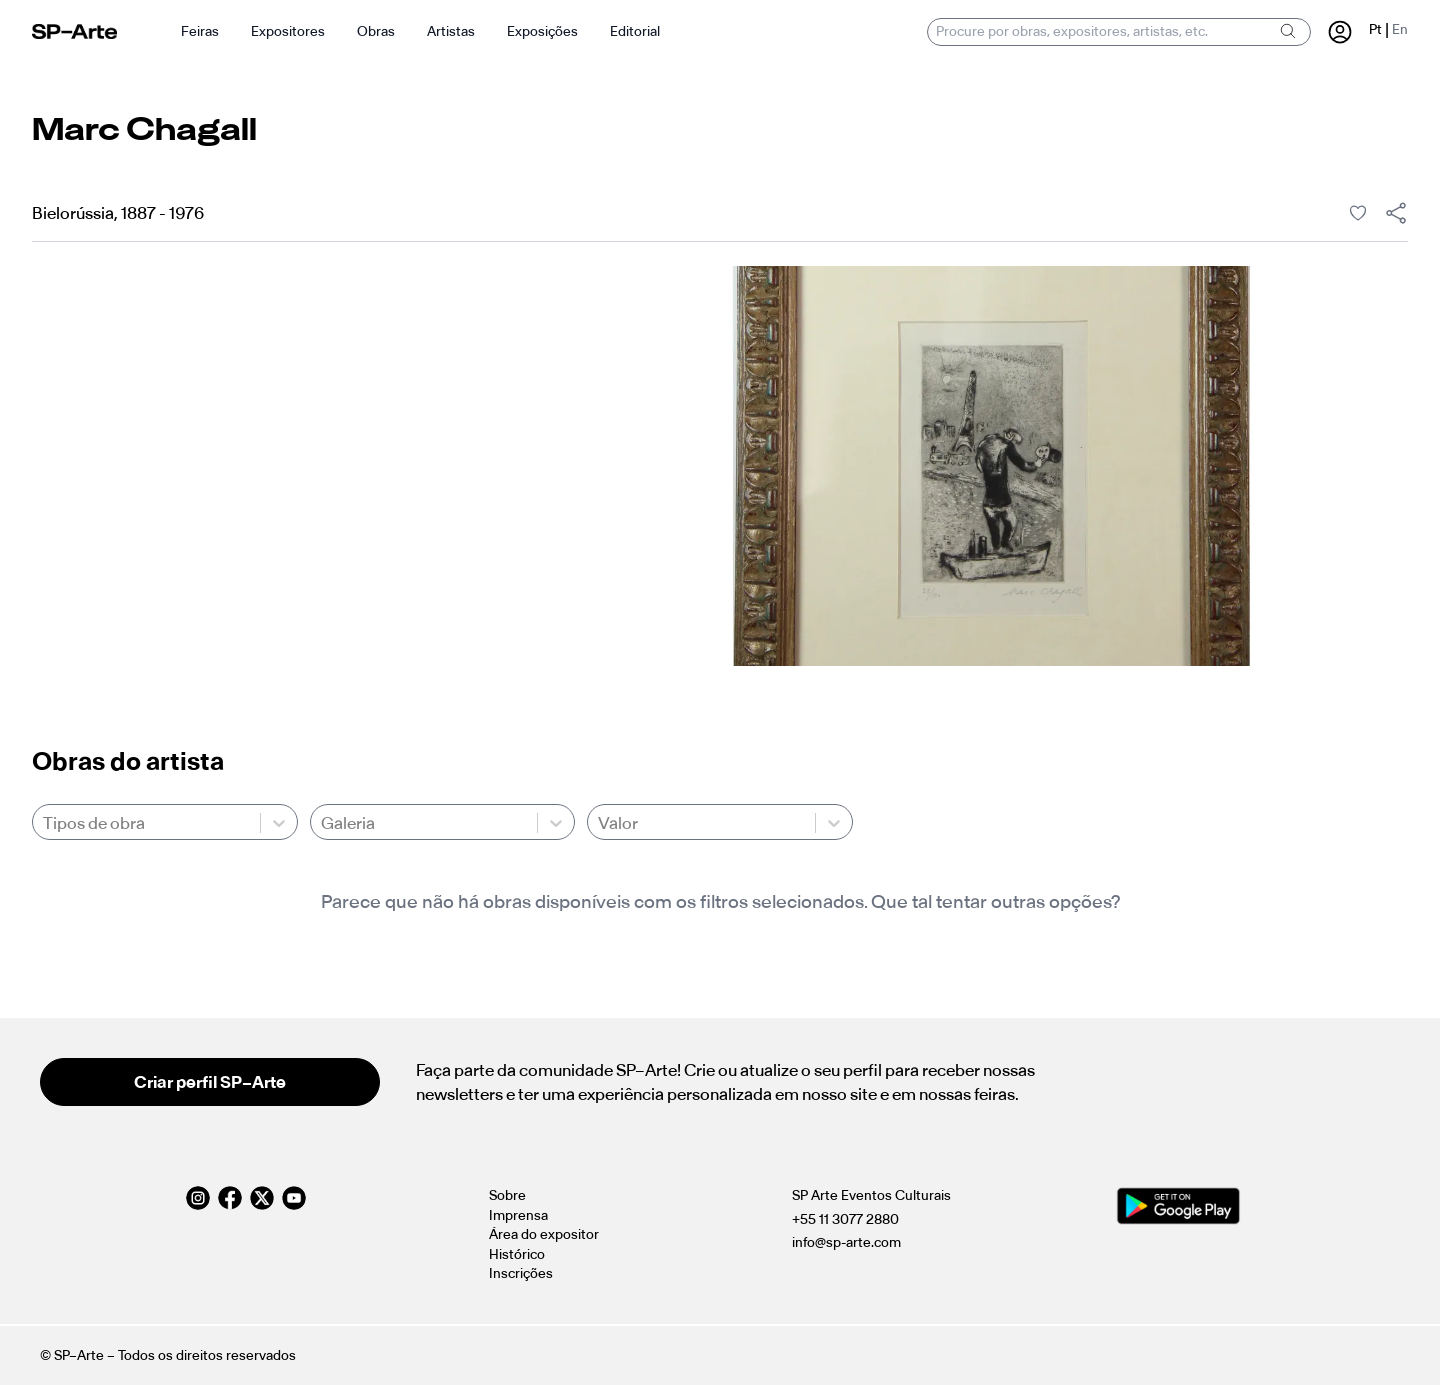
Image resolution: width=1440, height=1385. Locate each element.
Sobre (507, 1195)
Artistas (451, 31)
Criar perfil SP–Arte (210, 1082)
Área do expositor (544, 1234)
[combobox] (44, 823)
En (1400, 29)
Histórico (517, 1254)
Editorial (635, 31)
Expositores (288, 31)
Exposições (542, 31)
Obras (376, 31)
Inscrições (521, 1273)
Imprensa (518, 1215)
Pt (1375, 29)
